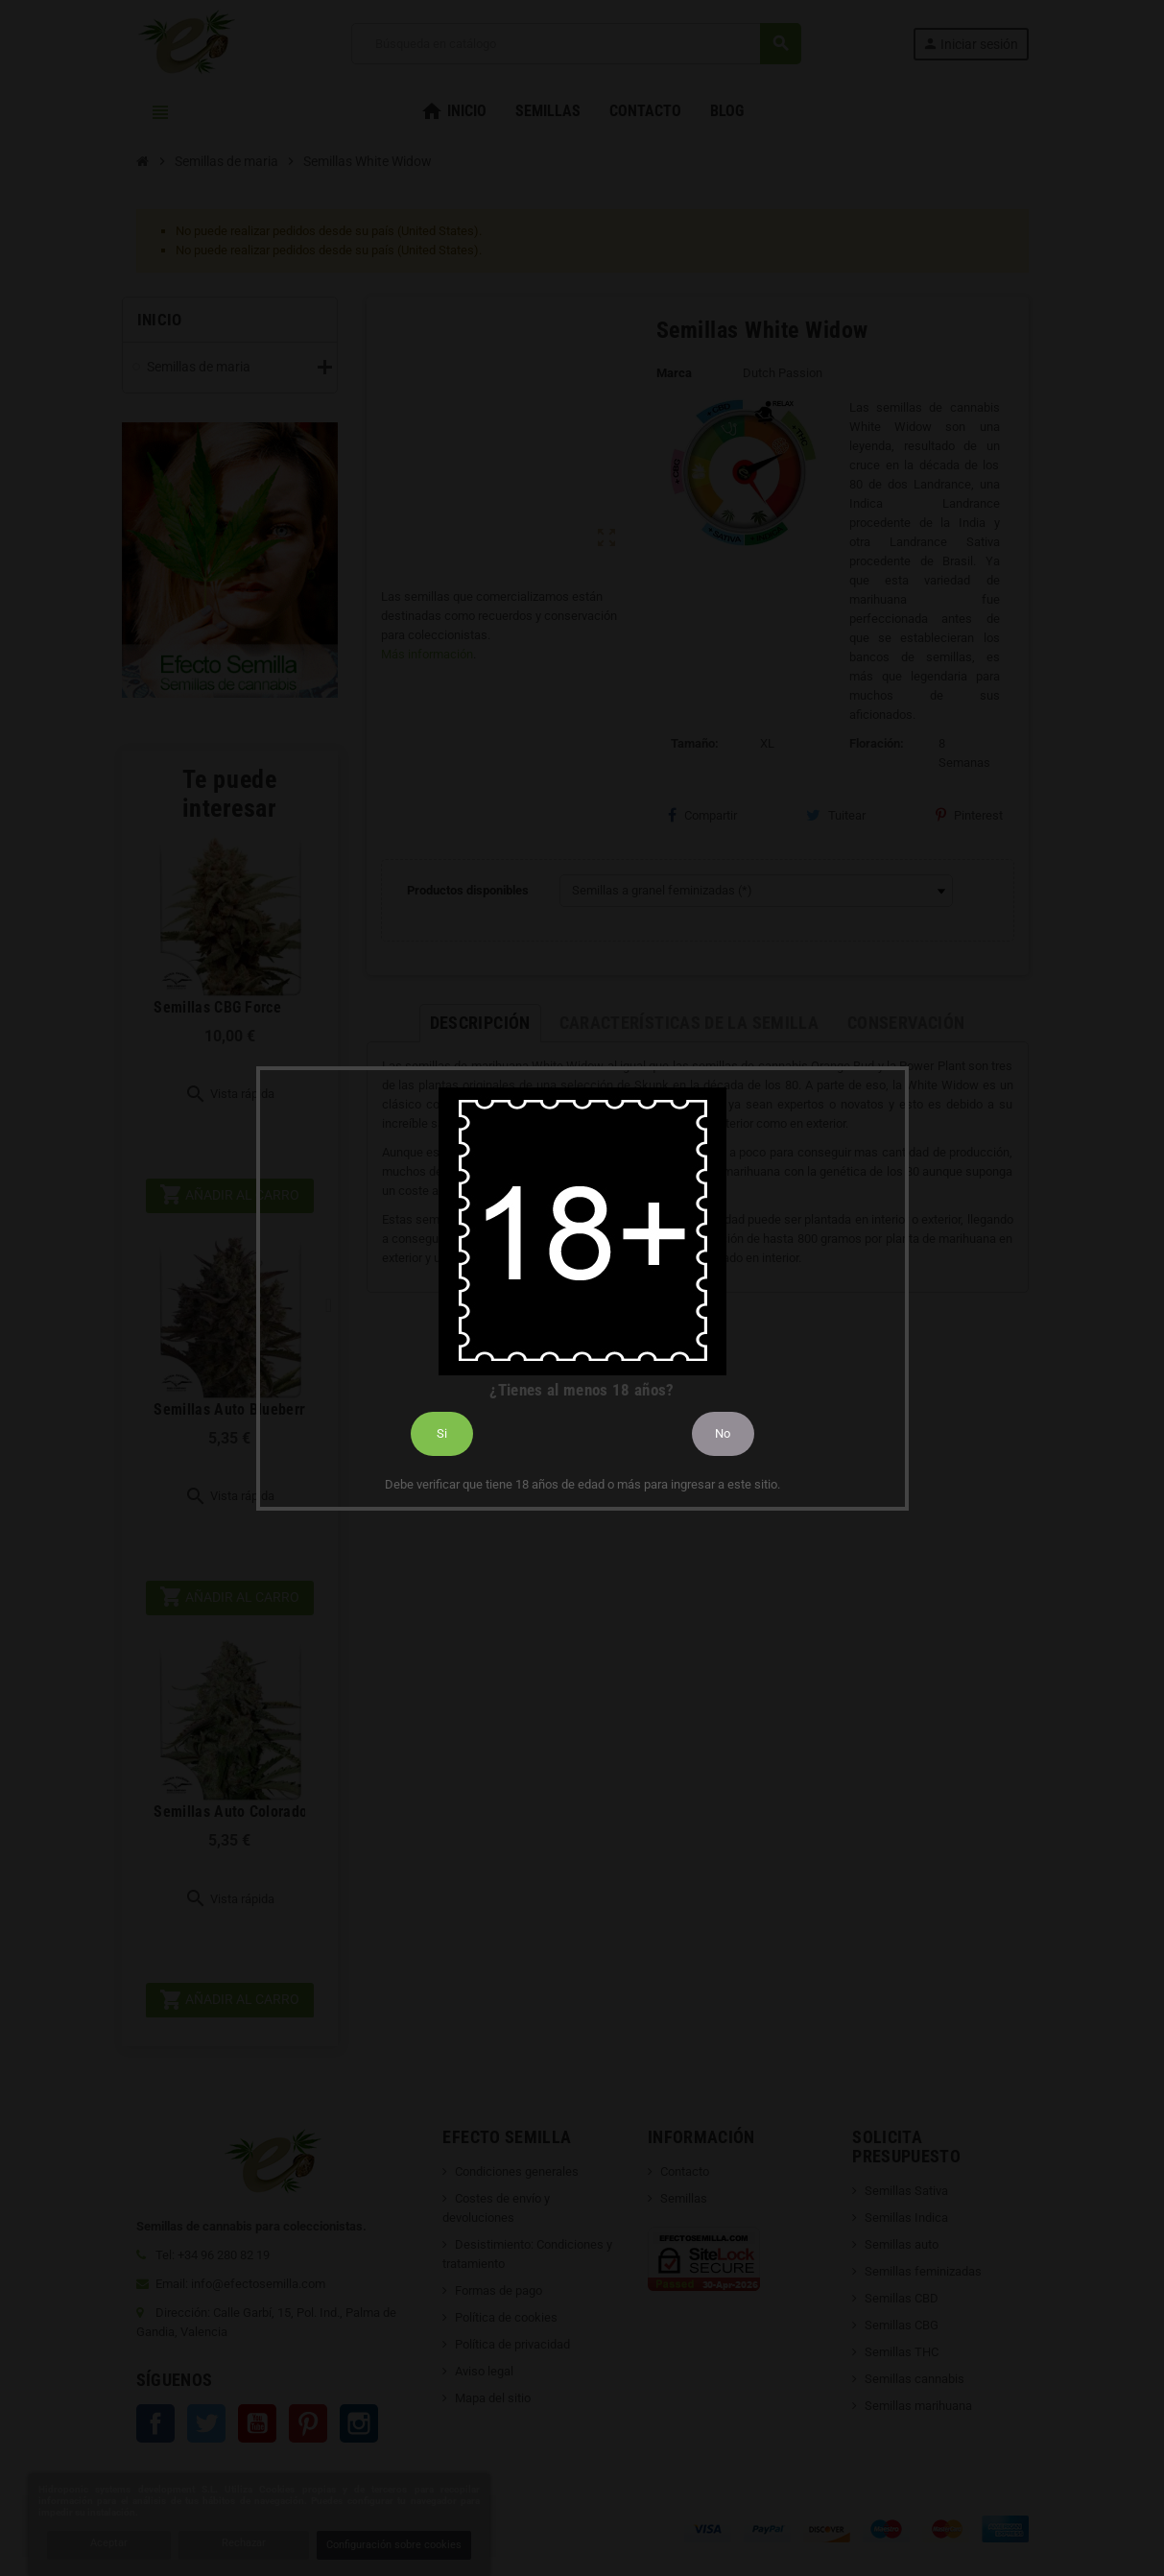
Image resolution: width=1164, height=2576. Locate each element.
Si (442, 1433)
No (722, 1433)
